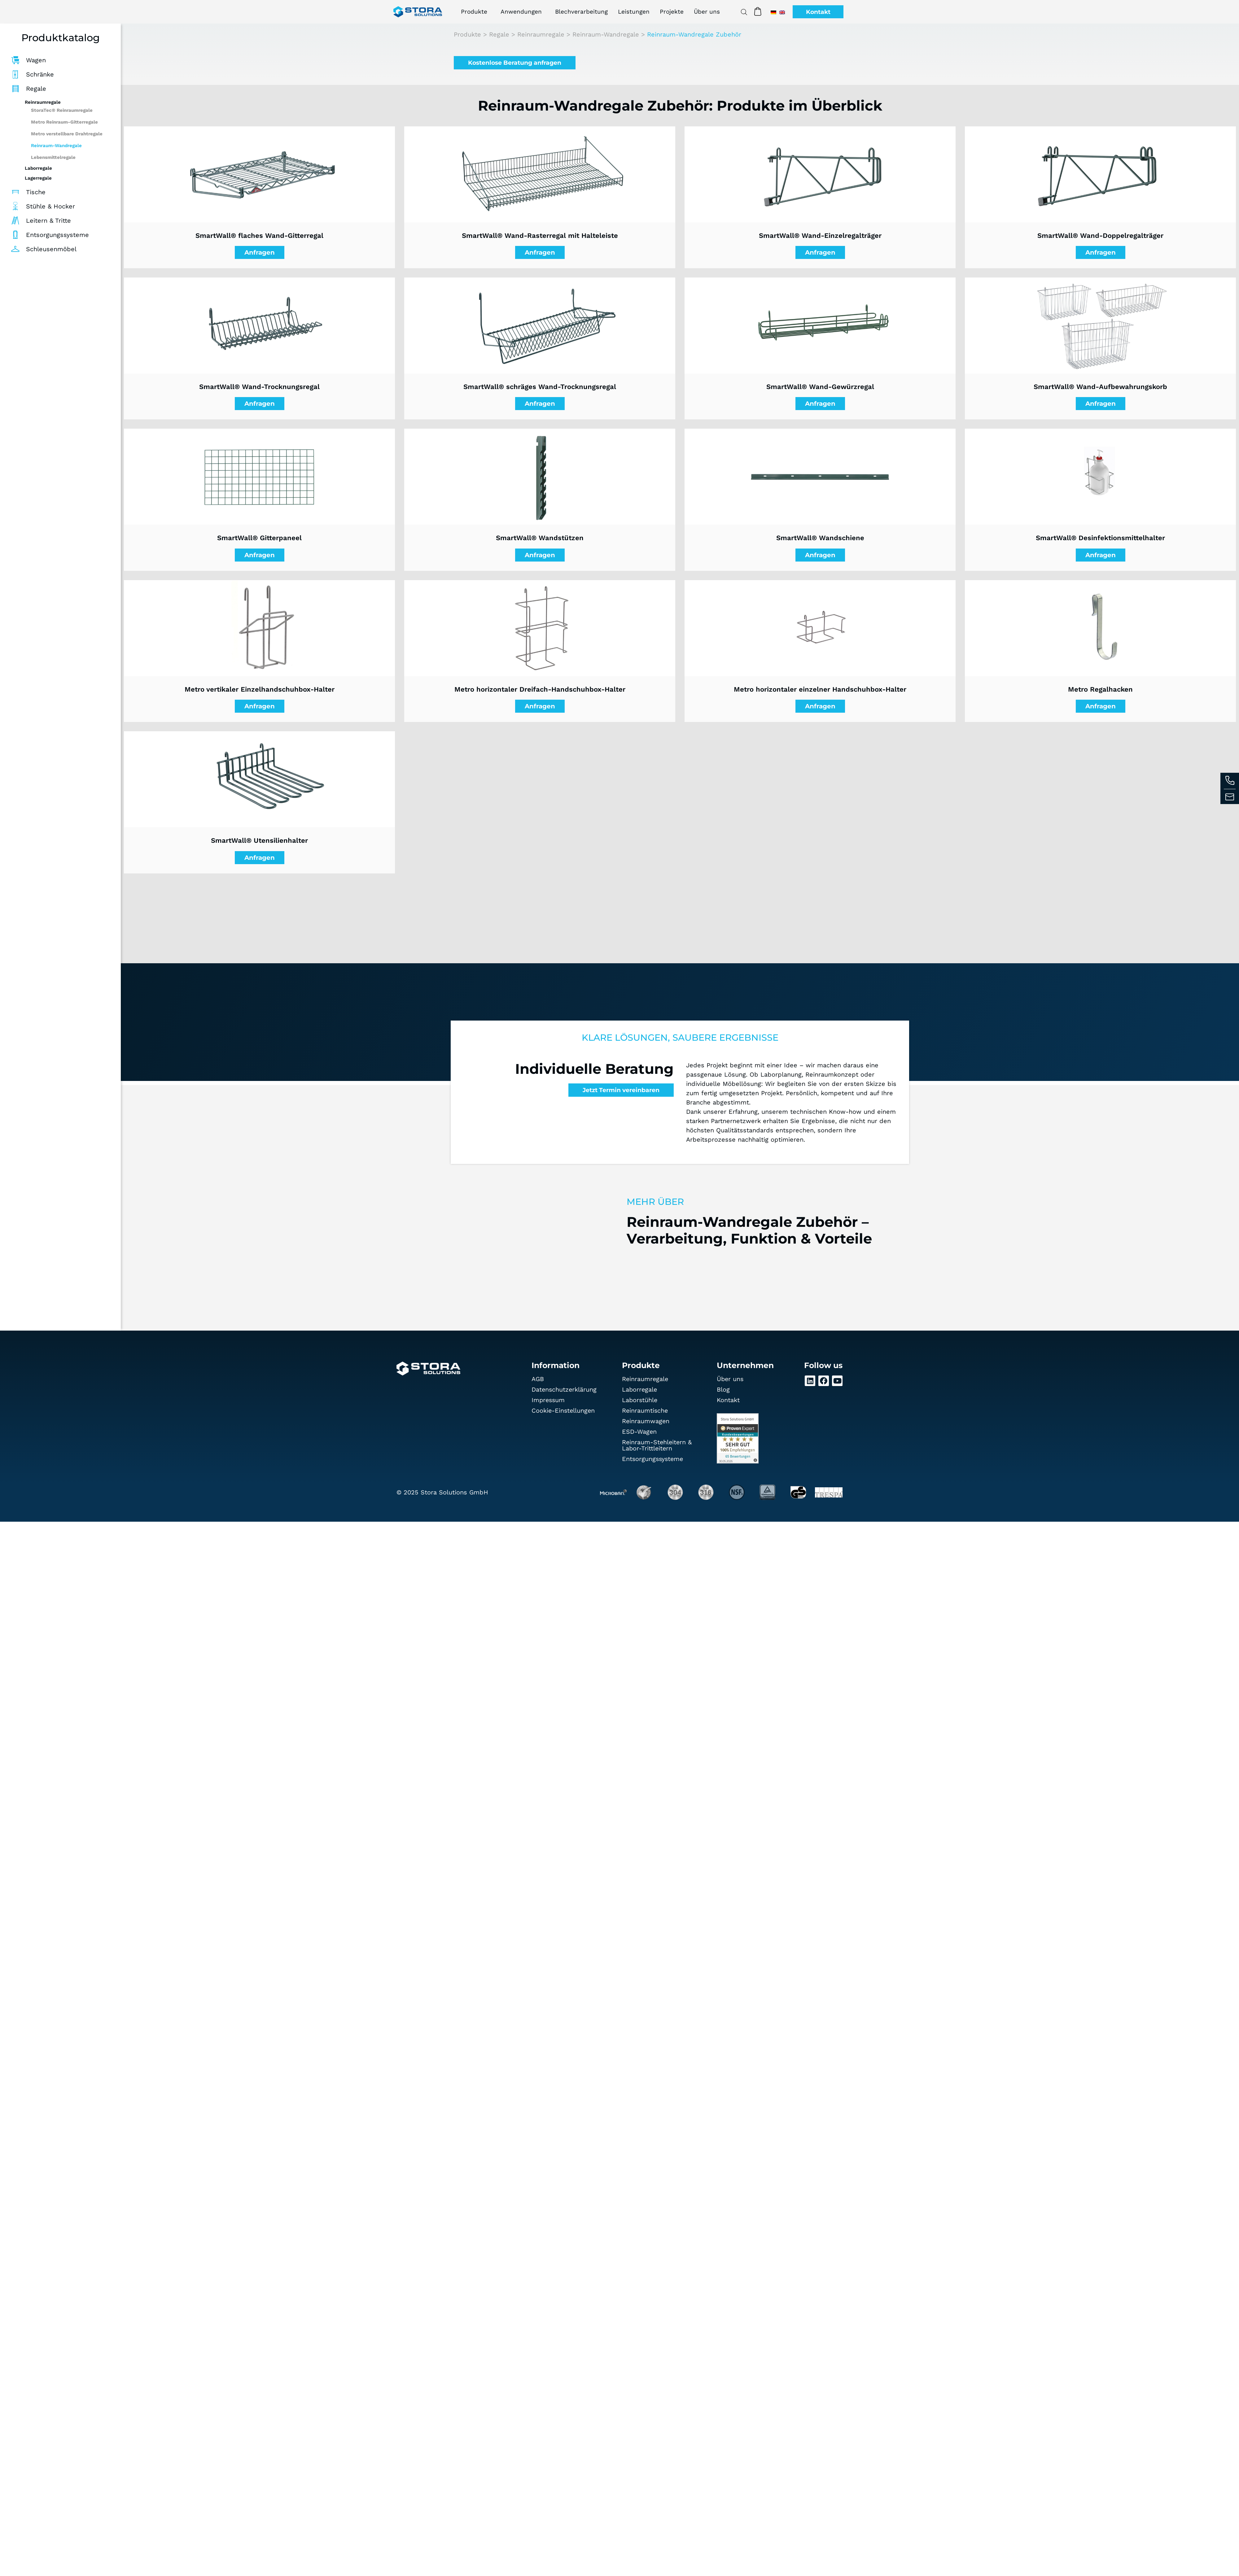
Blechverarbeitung (581, 11)
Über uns (707, 11)
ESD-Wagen (639, 1432)
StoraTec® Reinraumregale (62, 110)
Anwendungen (523, 11)
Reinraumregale (540, 34)
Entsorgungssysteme (653, 1459)
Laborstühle (640, 1400)
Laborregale (640, 1389)
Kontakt (728, 1400)
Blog (723, 1389)
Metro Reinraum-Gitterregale (64, 122)
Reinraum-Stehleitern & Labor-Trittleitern (657, 1445)
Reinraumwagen (646, 1421)
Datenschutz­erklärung (565, 1389)
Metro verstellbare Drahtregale (67, 134)
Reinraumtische (645, 1411)
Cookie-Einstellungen (564, 1411)
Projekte (672, 11)
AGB (538, 1379)
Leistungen (634, 11)
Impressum (549, 1400)
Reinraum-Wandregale (56, 145)
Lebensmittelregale (53, 157)
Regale (499, 34)
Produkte (475, 11)
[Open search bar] (743, 12)
